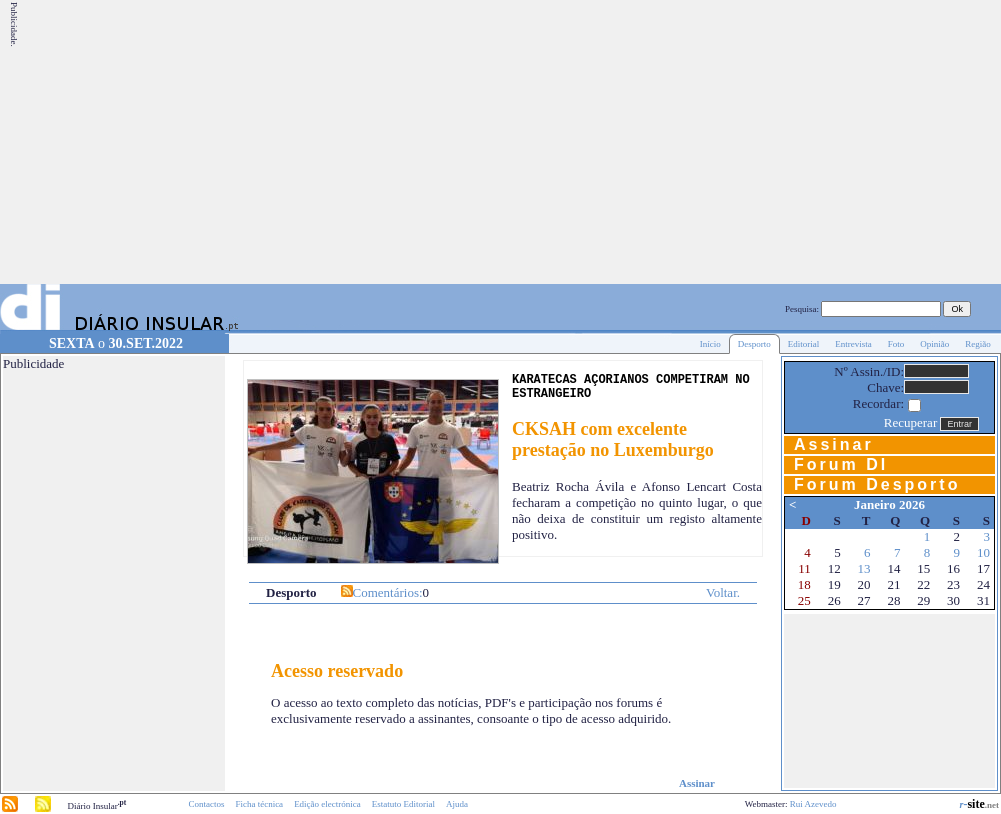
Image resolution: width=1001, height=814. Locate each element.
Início (710, 344)
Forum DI (841, 464)
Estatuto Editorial (403, 804)
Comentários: (388, 592)
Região (978, 344)
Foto (896, 344)
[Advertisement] (716, 142)
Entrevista (853, 344)
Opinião (934, 344)
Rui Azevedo (813, 804)
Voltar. (723, 592)
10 (983, 552)
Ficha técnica (259, 804)
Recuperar (910, 422)
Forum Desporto (877, 484)
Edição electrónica (327, 804)
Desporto (754, 344)
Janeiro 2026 (889, 504)
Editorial (804, 344)
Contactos (206, 804)
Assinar (697, 783)
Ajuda (457, 804)
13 (864, 568)
